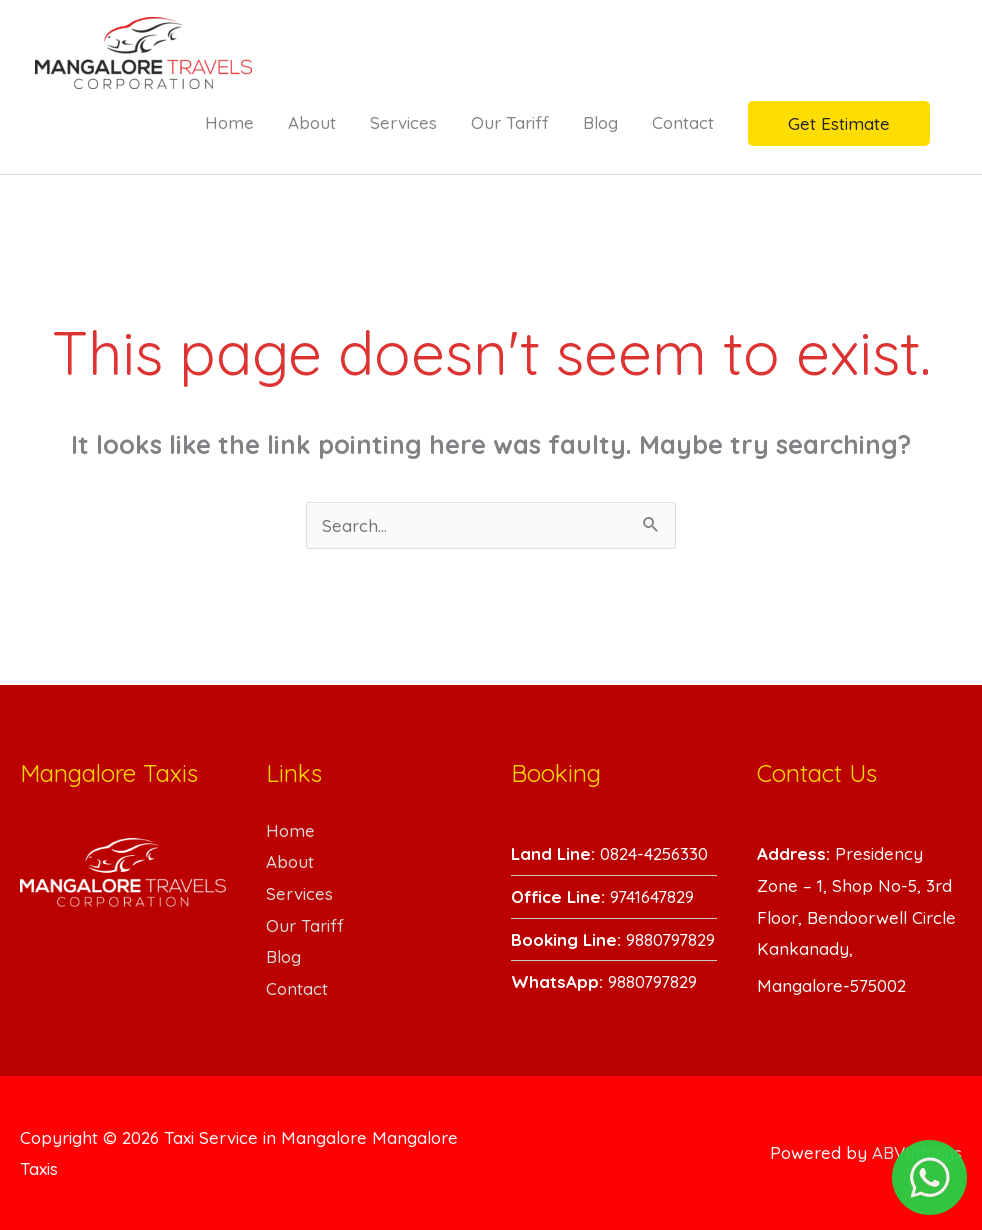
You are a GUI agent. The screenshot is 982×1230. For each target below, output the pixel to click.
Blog (600, 122)
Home (229, 122)
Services (403, 122)
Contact (683, 122)
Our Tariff (510, 122)
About (312, 122)
